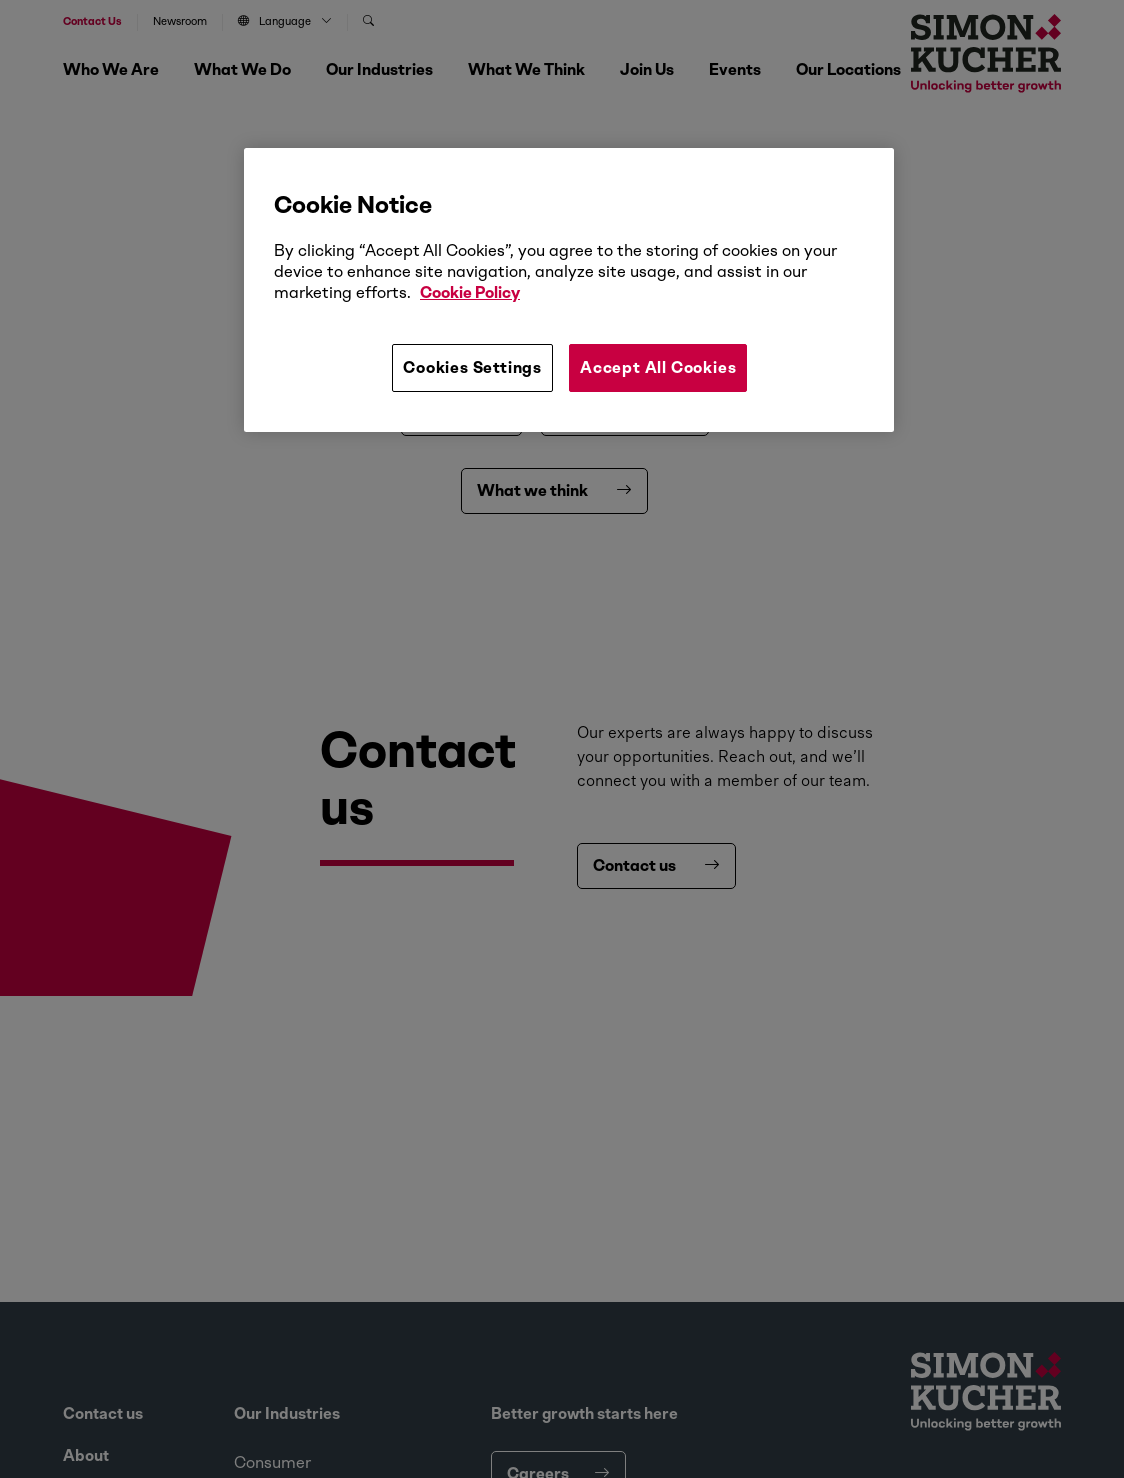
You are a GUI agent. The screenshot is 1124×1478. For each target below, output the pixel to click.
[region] (569, 290)
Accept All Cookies (658, 367)
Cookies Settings (472, 367)
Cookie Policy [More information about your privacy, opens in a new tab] (470, 292)
